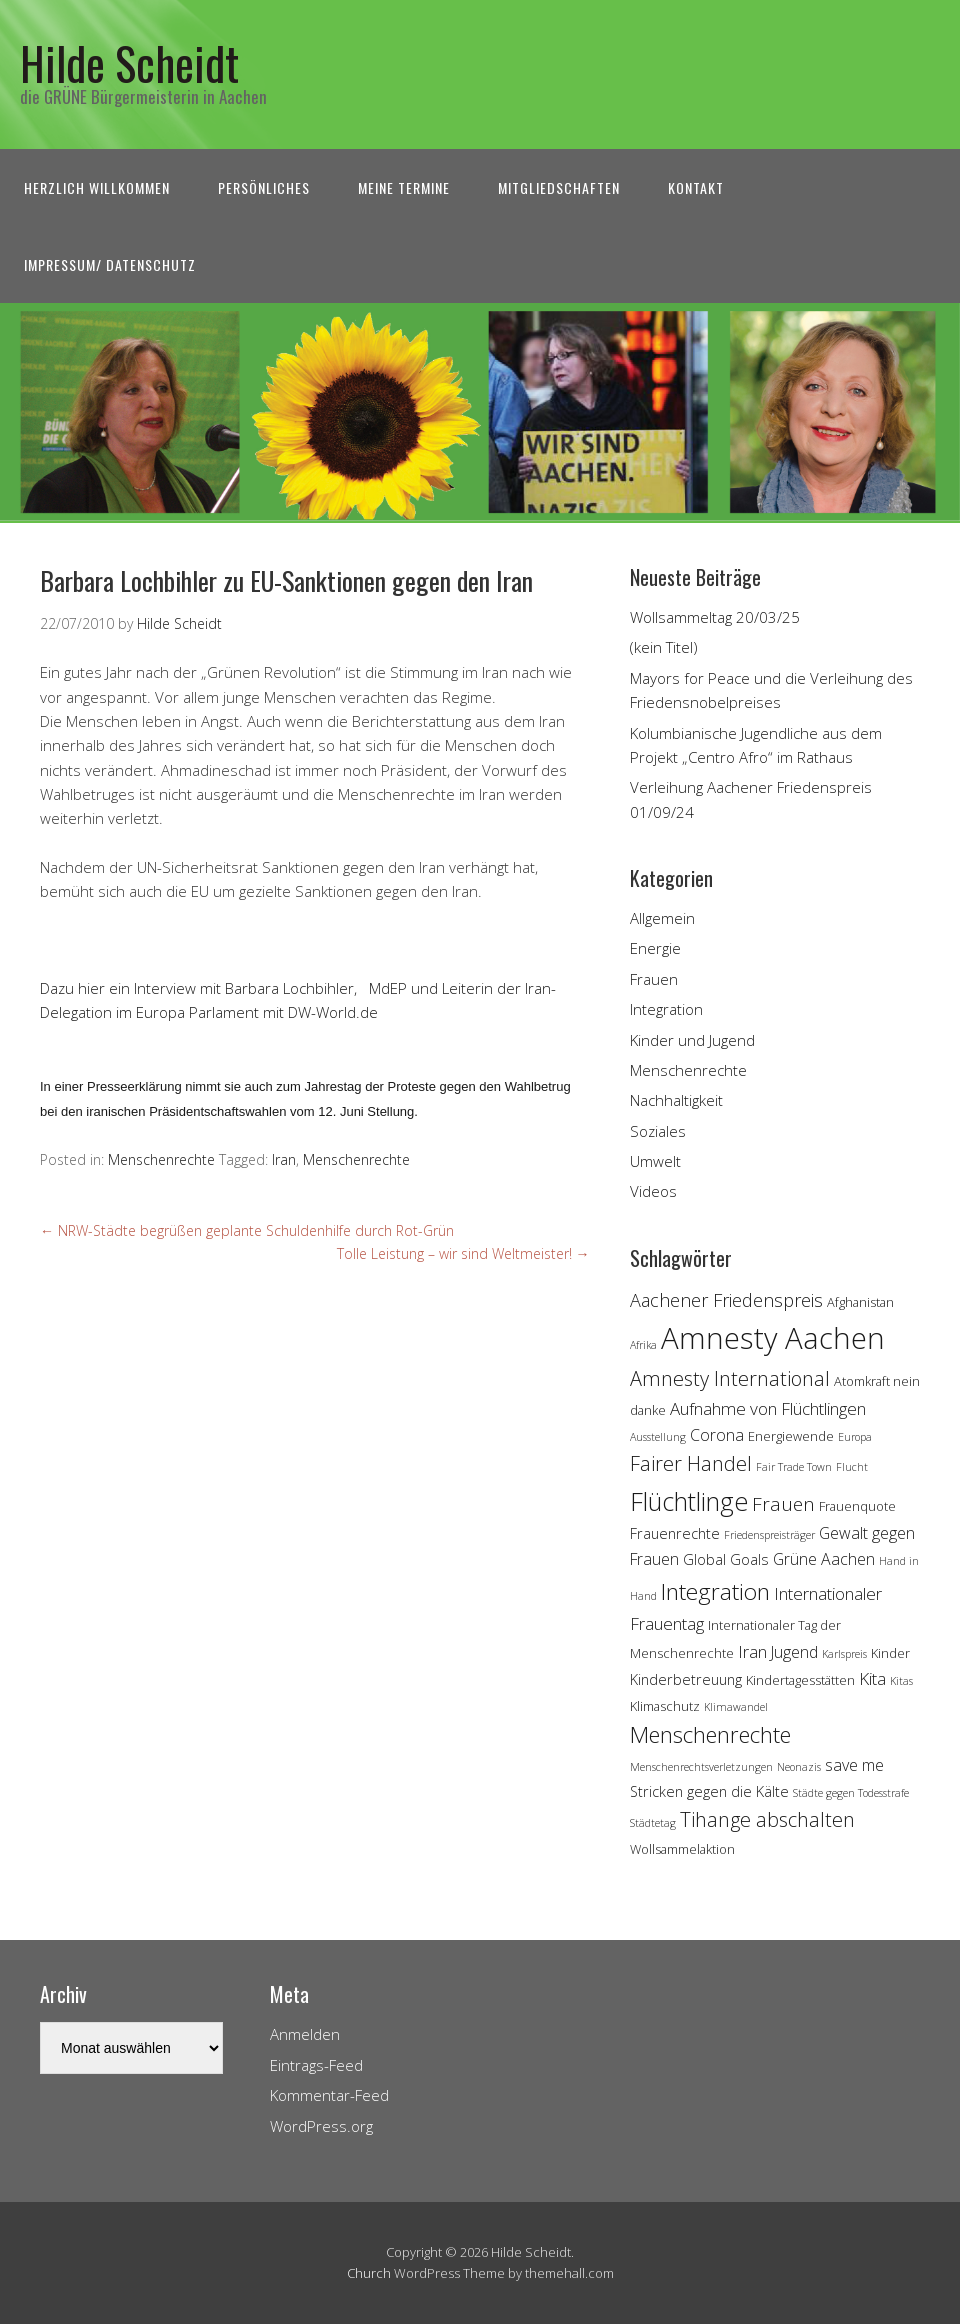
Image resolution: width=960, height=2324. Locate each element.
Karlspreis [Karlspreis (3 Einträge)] (844, 1654)
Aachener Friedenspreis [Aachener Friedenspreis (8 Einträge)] (726, 1300)
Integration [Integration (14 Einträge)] (715, 1591)
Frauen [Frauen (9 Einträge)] (783, 1504)
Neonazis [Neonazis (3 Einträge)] (799, 1767)
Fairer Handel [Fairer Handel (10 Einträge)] (691, 1463)
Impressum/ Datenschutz (110, 264)
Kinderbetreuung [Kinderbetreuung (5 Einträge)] (686, 1679)
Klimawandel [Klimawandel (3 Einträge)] (736, 1707)
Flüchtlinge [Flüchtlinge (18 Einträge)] (689, 1501)
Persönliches (264, 187)
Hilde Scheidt (129, 62)
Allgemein (662, 918)
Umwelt (655, 1161)
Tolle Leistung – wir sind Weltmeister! (463, 1253)
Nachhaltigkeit (676, 1100)
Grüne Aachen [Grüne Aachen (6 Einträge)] (824, 1559)
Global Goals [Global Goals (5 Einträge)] (726, 1559)
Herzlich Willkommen (97, 187)
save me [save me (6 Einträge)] (854, 1765)
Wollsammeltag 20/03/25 (715, 617)
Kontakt (696, 187)
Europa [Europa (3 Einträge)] (855, 1437)
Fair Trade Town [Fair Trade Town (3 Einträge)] (794, 1467)
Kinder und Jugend (692, 1040)
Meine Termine (404, 187)
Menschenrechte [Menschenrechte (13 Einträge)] (710, 1734)
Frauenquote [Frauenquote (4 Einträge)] (857, 1506)
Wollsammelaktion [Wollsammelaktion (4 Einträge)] (682, 1849)
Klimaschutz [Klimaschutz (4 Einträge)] (665, 1706)
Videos (653, 1191)
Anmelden (305, 2034)
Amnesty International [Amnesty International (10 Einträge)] (730, 1378)
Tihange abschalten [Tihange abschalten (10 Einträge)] (767, 1819)
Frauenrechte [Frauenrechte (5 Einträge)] (675, 1533)
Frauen (654, 979)
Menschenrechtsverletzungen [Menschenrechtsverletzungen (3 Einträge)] (701, 1767)
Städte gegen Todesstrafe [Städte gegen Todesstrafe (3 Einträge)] (851, 1793)
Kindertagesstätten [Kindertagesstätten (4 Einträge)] (800, 1680)
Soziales (658, 1131)
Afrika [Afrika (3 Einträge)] (643, 1345)
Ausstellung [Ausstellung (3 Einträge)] (658, 1437)
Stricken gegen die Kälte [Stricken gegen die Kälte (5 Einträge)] (709, 1791)
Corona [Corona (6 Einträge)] (717, 1435)
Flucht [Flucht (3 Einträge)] (852, 1467)
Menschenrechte (161, 1159)
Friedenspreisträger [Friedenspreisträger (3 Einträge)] (769, 1535)
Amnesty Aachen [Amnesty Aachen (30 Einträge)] (773, 1338)
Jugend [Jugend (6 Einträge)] (794, 1652)
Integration (666, 1009)
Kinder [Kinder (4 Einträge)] (890, 1653)
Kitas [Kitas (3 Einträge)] (901, 1681)
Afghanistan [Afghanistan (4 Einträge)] (860, 1302)
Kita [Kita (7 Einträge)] (872, 1678)
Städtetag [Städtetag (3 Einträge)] (653, 1823)
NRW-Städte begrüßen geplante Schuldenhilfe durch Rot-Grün (247, 1230)
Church (369, 2273)
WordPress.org (321, 2126)
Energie (655, 948)
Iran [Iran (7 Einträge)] (752, 1651)
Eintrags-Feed (316, 2065)
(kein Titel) (664, 647)
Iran (284, 1159)
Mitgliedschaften (559, 187)
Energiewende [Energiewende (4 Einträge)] (791, 1436)
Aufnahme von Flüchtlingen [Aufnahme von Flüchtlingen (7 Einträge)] (768, 1408)
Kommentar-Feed (329, 2095)
